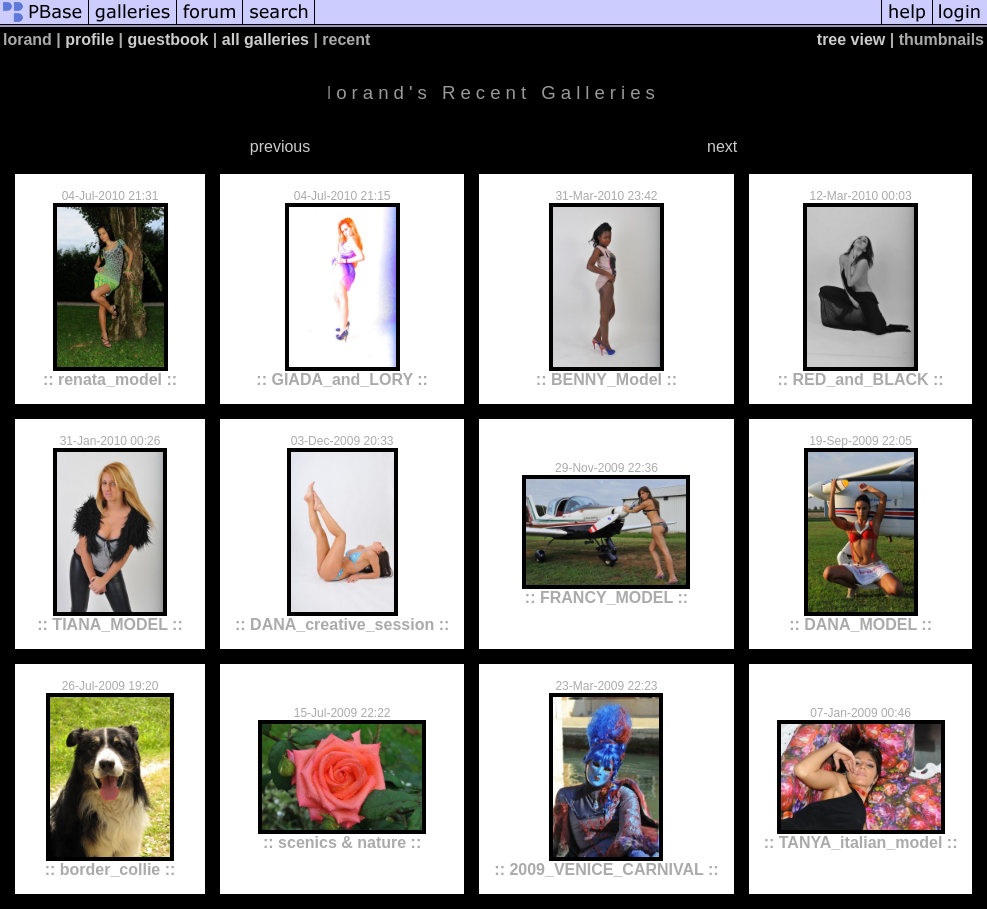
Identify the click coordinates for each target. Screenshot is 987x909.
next (722, 146)
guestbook (168, 39)
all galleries (265, 39)
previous (280, 146)
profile (89, 39)
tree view (851, 39)
